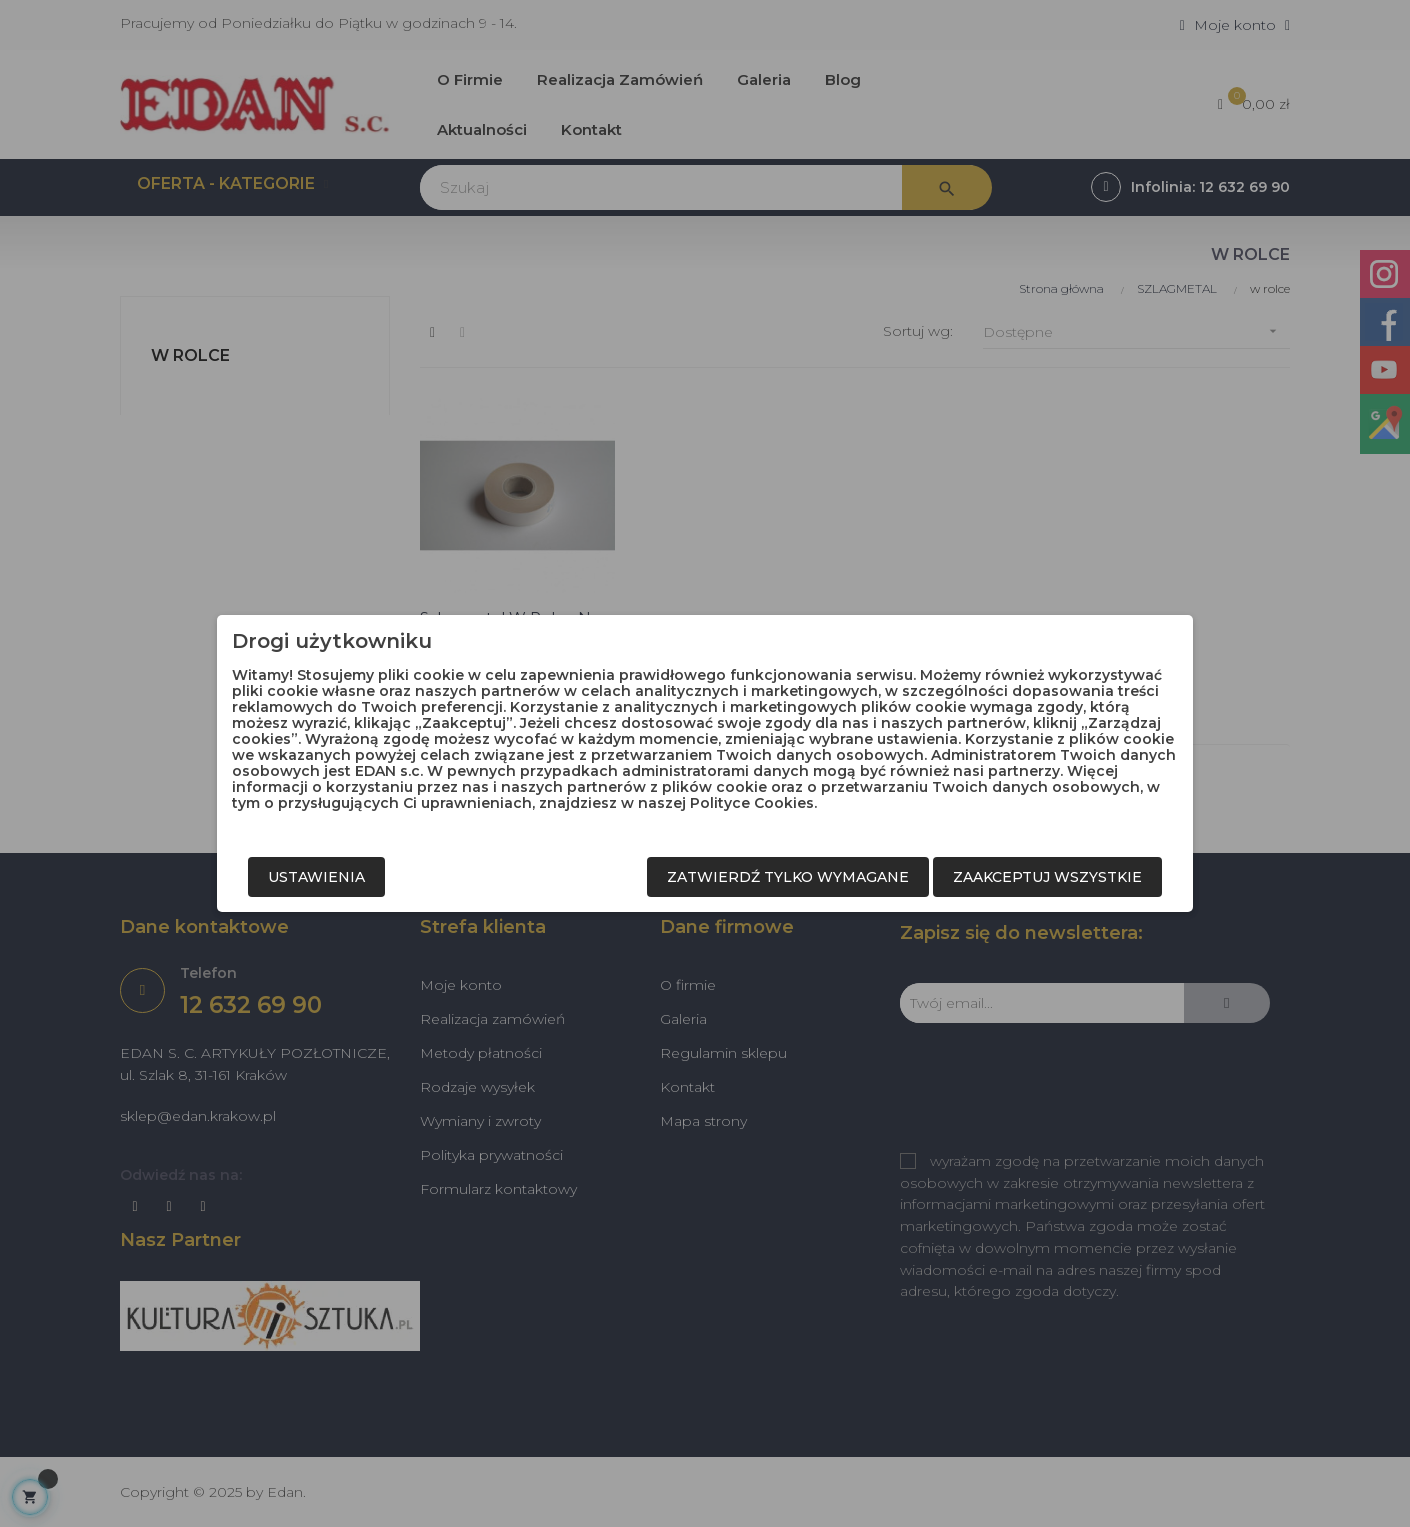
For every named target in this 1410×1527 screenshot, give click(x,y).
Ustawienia (316, 877)
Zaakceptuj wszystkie (1047, 877)
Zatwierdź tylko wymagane (788, 877)
